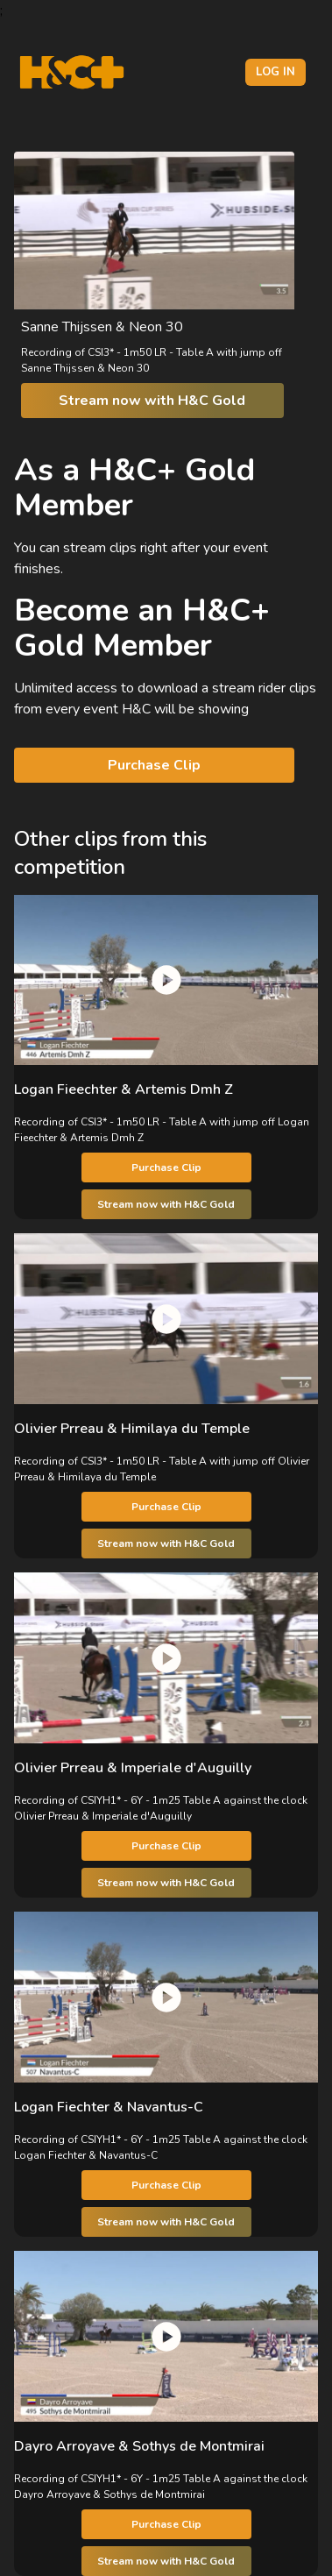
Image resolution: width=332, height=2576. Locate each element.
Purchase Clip (154, 765)
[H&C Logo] (71, 72)
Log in (275, 72)
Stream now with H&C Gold (152, 400)
